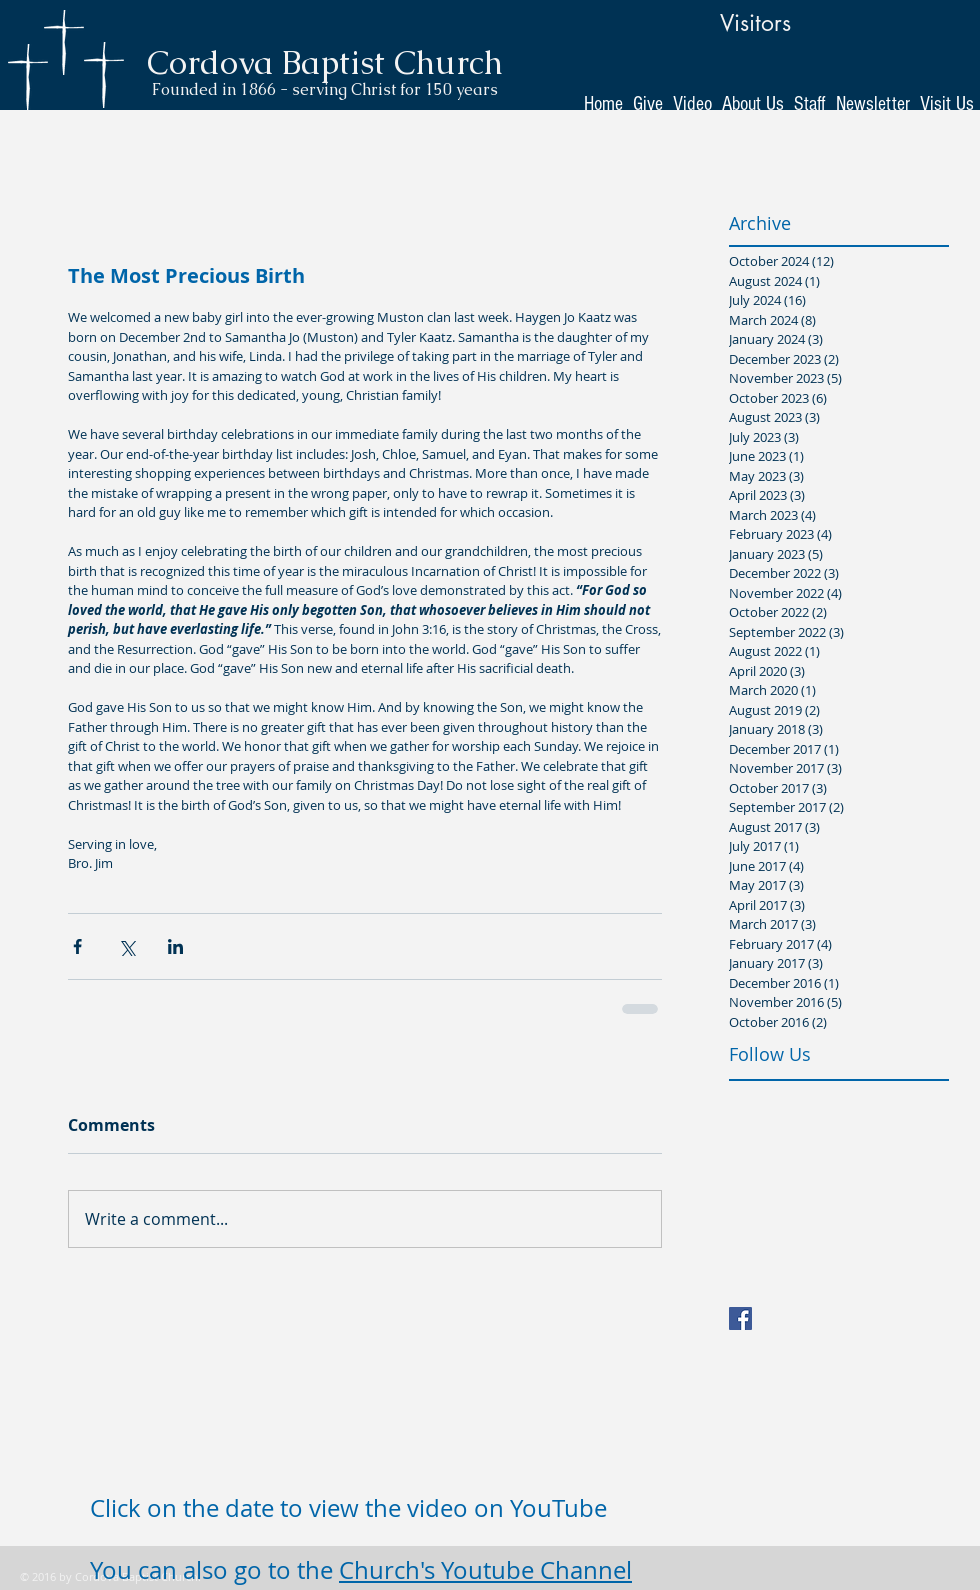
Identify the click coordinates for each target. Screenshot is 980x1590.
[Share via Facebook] (77, 946)
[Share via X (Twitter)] (126, 946)
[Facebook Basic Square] (740, 1318)
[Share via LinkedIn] (175, 946)
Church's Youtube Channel (485, 1570)
